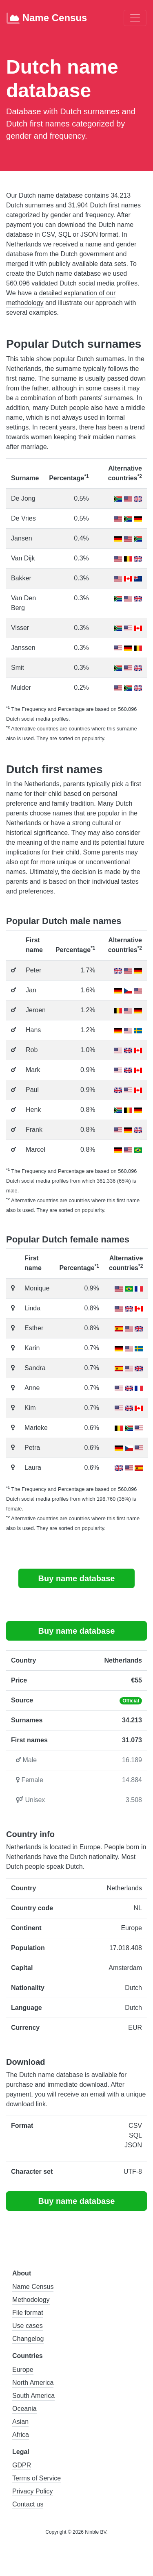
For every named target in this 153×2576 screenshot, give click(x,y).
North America (32, 2382)
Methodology (31, 2299)
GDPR (21, 2465)
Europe (22, 2369)
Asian (20, 2421)
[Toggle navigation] (135, 18)
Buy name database (76, 1578)
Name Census (47, 18)
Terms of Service (36, 2478)
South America (33, 2395)
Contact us (27, 2504)
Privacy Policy (32, 2491)
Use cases (27, 2325)
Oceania (24, 2408)
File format (27, 2312)
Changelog (28, 2338)
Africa (20, 2434)
